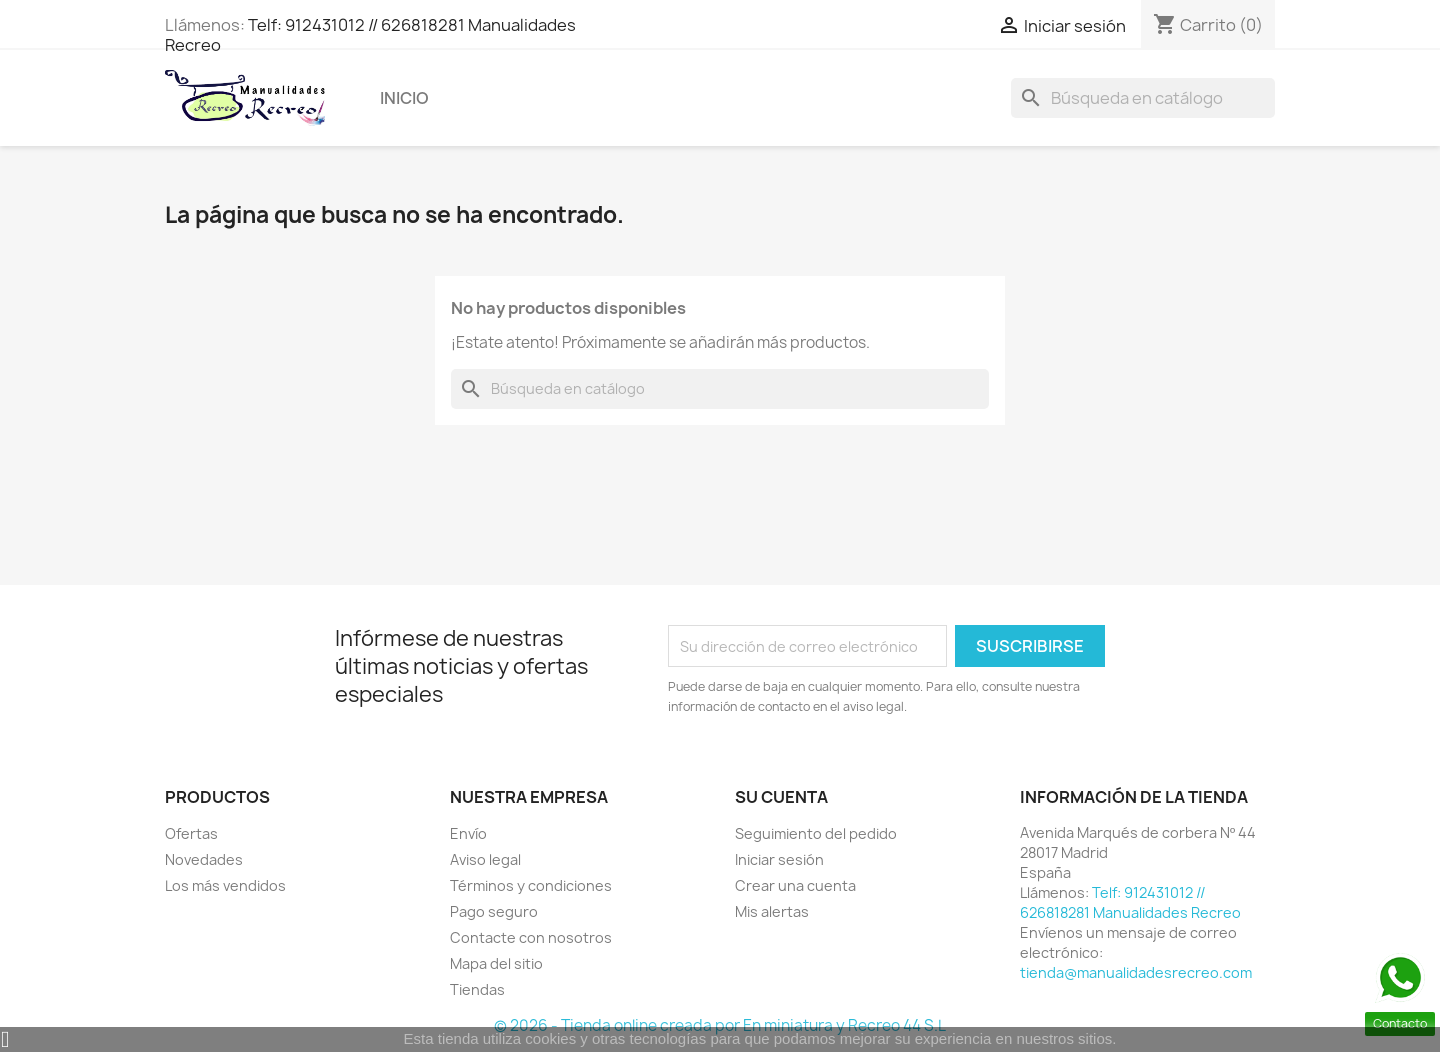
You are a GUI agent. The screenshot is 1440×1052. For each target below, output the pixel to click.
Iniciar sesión (779, 859)
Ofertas (191, 833)
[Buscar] (1143, 98)
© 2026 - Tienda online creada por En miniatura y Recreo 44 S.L (720, 1025)
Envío (468, 833)
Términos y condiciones (531, 885)
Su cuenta (781, 797)
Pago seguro (494, 911)
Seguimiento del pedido (816, 833)
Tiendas (477, 989)
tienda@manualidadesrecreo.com (1136, 972)
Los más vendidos (225, 885)
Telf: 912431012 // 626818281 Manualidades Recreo (370, 35)
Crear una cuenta (795, 885)
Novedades (204, 859)
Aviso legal (485, 859)
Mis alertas (772, 911)
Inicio (404, 98)
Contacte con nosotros (531, 937)
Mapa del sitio (496, 963)
